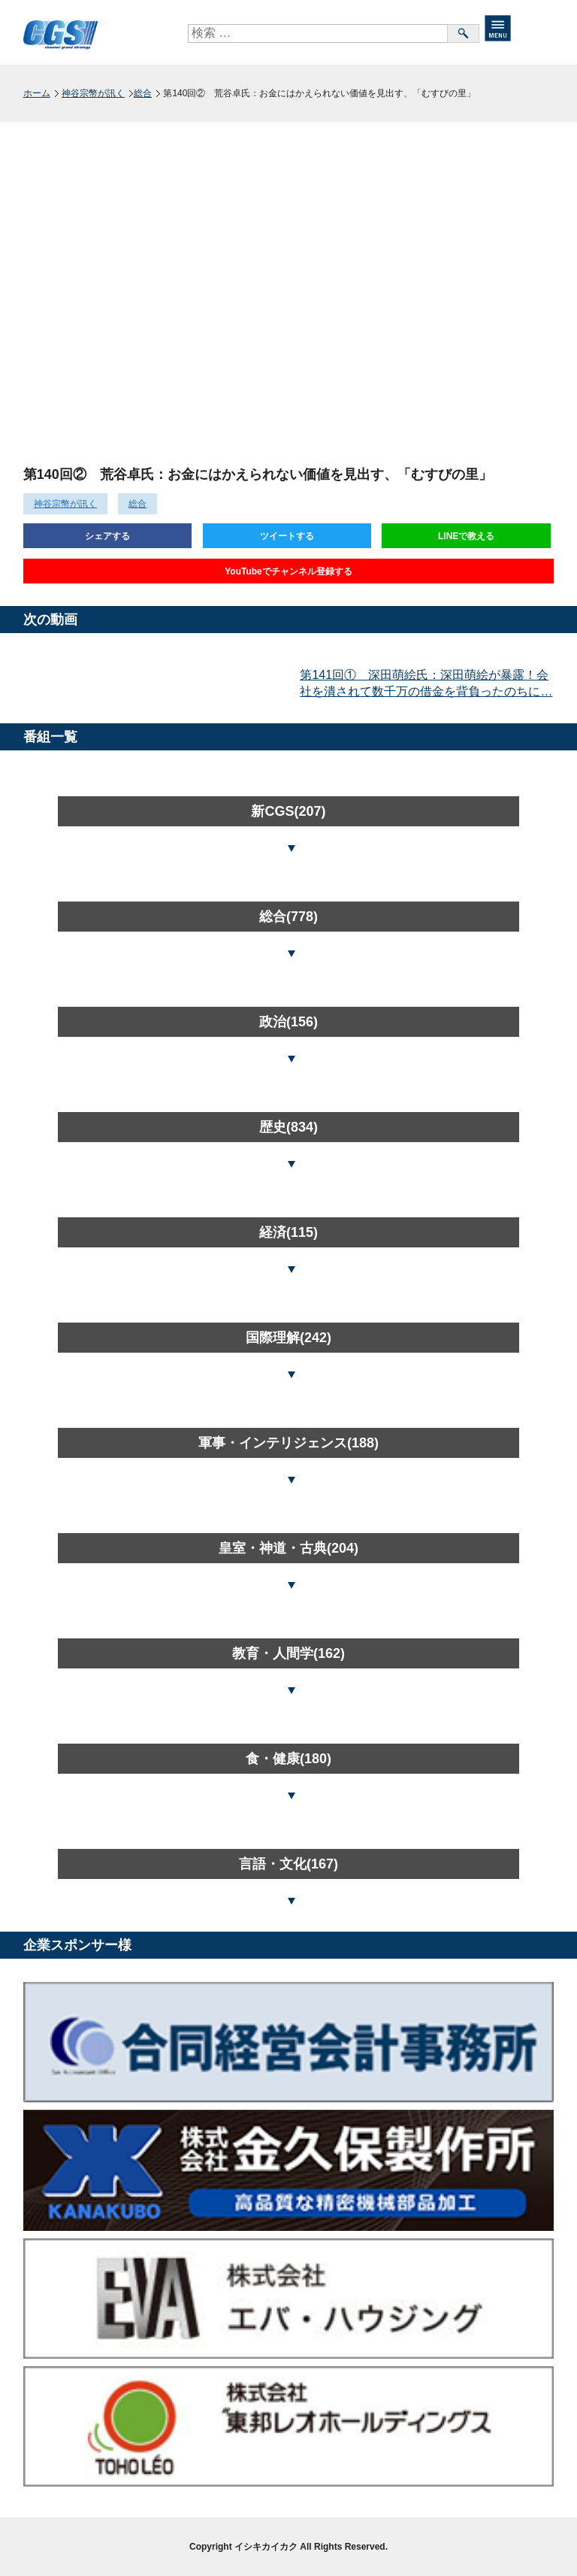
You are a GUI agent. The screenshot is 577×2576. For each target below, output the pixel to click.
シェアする (107, 536)
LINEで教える (466, 536)
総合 (143, 93)
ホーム (36, 93)
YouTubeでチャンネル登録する (288, 571)
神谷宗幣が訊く (93, 93)
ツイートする (287, 536)
